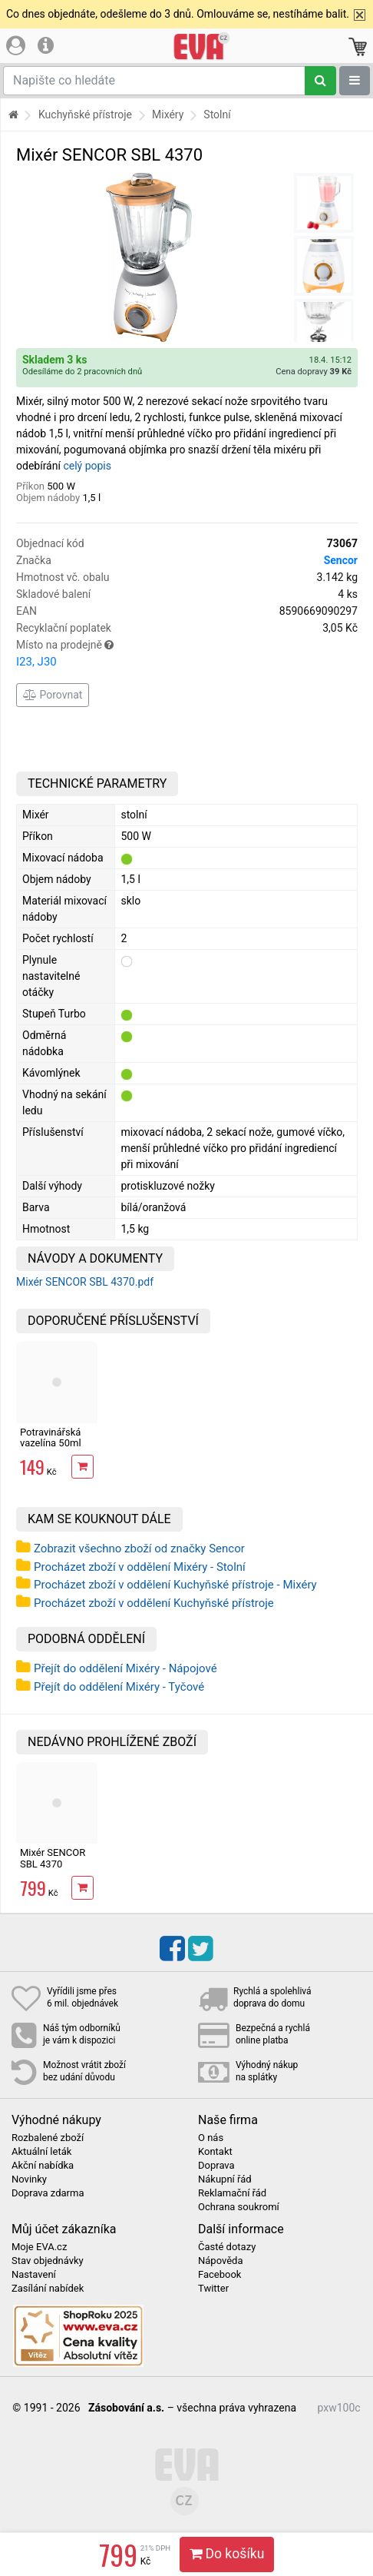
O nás (210, 2138)
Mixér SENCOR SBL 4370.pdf (84, 1282)
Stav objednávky (48, 2261)
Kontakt (215, 2151)
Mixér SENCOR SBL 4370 (52, 1858)
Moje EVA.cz (39, 2247)
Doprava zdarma (48, 2193)
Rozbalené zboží (48, 2138)
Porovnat (52, 695)
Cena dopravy (314, 372)
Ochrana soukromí (238, 2207)
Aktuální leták (41, 2151)
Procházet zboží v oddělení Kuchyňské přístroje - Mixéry (175, 1585)
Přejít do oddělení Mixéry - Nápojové (125, 1668)
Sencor (341, 560)
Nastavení (34, 2274)
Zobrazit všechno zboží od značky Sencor (139, 1548)
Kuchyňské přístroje (85, 114)
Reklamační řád (232, 2193)
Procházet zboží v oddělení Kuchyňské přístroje (154, 1603)
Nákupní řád (225, 2179)
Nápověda (220, 2261)
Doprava (216, 2165)
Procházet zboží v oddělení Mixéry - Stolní (140, 1567)
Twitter (213, 2288)
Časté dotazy (227, 2247)
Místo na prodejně (187, 655)
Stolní (216, 114)
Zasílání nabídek (48, 2288)
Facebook (219, 2274)
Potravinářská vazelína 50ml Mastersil (50, 1443)
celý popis (87, 466)
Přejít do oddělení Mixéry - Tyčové (119, 1687)
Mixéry (167, 114)
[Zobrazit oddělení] (354, 80)
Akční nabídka (43, 2165)
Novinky (29, 2179)
